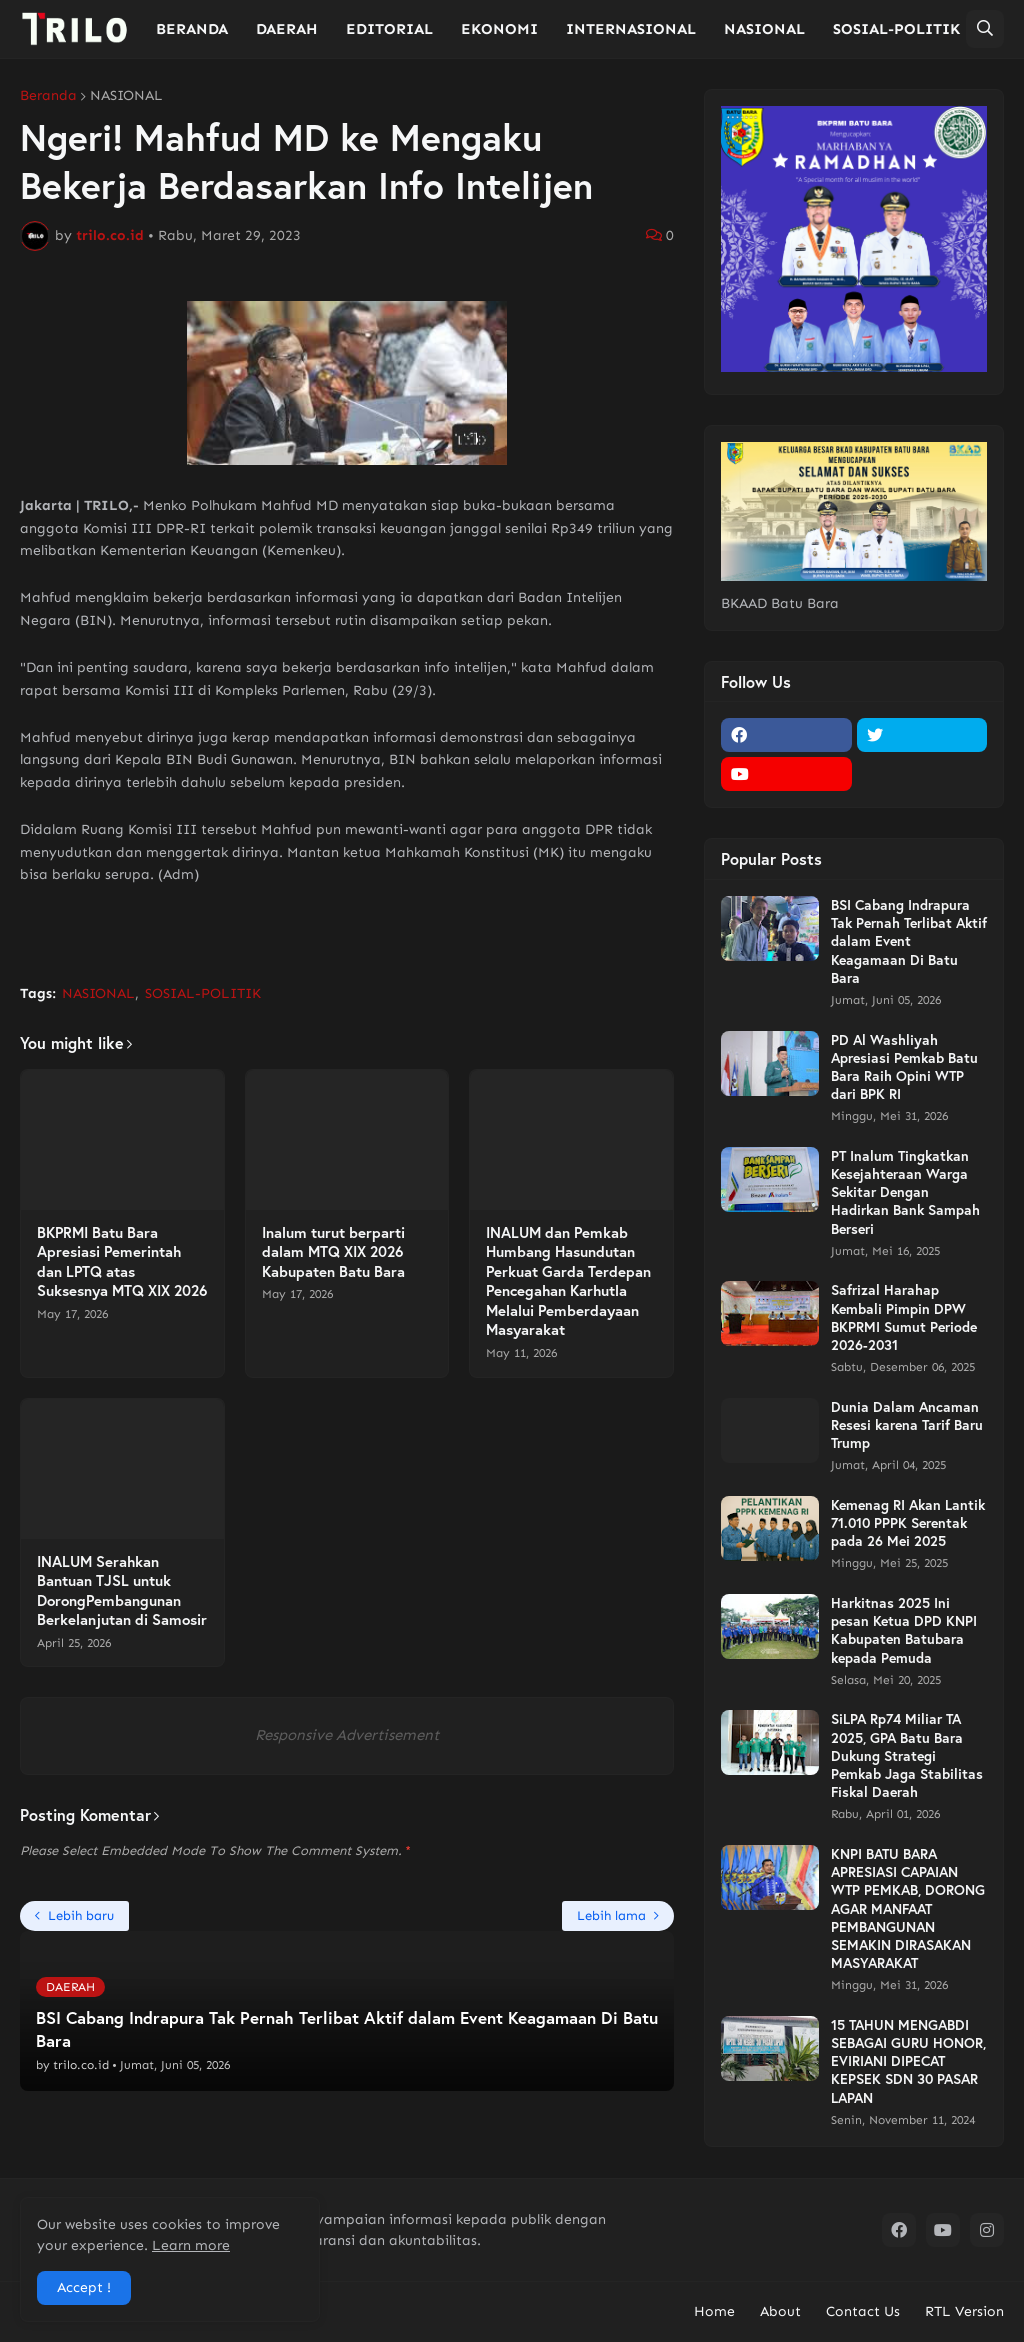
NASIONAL (126, 96)
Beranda (48, 96)
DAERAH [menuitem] (287, 29)
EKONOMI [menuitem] (499, 29)
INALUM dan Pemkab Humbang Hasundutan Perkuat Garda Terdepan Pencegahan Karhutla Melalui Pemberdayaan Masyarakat (568, 1281)
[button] (985, 29)
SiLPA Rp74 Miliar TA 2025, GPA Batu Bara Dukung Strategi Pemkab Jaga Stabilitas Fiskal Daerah (907, 1755)
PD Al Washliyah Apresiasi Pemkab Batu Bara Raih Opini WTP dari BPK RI (904, 1067)
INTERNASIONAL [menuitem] (631, 29)
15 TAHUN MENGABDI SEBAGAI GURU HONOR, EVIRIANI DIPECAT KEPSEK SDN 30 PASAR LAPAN (908, 2061)
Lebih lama (611, 1915)
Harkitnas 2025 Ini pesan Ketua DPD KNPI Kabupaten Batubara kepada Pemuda (904, 1630)
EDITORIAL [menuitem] (389, 29)
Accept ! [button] (84, 2287)
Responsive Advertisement (347, 1735)
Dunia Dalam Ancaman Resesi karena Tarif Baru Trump (907, 1425)
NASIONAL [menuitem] (764, 29)
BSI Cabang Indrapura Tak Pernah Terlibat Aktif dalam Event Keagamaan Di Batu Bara (909, 941)
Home (714, 2311)
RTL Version (964, 2311)
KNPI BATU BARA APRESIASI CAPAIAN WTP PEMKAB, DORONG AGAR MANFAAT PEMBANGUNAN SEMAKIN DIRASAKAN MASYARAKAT (908, 1908)
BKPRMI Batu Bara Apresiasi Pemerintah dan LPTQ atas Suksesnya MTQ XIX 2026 (122, 1262)
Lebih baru (81, 1915)
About (780, 2311)
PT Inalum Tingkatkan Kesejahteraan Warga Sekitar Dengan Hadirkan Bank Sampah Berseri (905, 1192)
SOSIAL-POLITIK (203, 993)
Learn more (191, 2245)
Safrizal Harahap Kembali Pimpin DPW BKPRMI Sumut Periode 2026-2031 (904, 1317)
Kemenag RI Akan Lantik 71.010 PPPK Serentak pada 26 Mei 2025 (908, 1523)
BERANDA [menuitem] (192, 29)
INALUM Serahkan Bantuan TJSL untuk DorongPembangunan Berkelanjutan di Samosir (122, 1591)
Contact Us (863, 2311)
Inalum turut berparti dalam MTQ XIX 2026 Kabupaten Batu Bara (333, 1252)
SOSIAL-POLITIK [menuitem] (896, 29)
